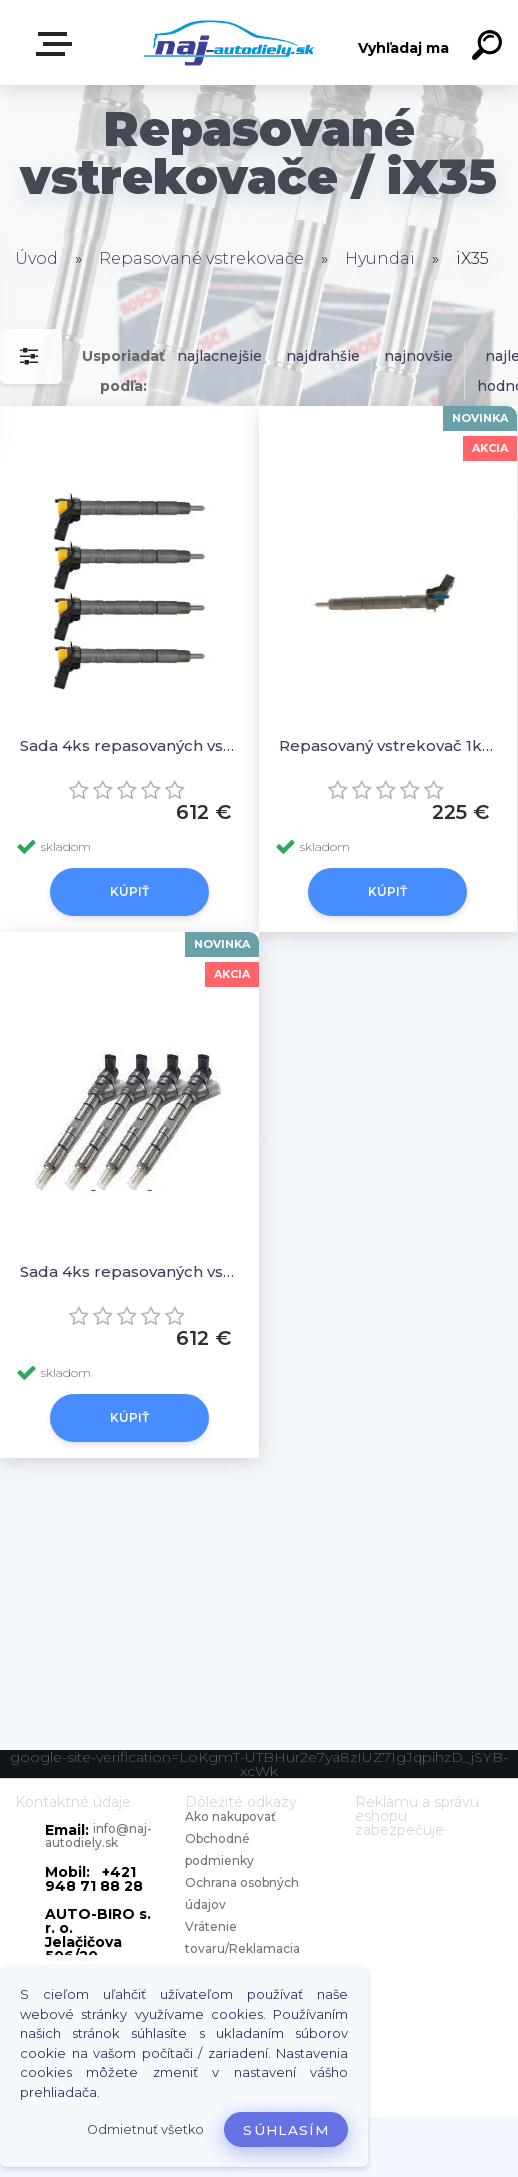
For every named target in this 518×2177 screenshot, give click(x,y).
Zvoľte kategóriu (58, 44)
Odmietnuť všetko (145, 2129)
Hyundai (380, 258)
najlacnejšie (219, 356)
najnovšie (418, 356)
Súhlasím (286, 2130)
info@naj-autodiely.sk (98, 1835)
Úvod (36, 258)
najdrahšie (323, 356)
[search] (490, 48)
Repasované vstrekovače (201, 258)
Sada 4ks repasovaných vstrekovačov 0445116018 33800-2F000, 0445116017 (129, 745)
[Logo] (229, 42)
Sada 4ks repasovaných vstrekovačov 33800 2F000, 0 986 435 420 (129, 1271)
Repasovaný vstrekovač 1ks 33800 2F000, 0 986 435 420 (388, 745)
